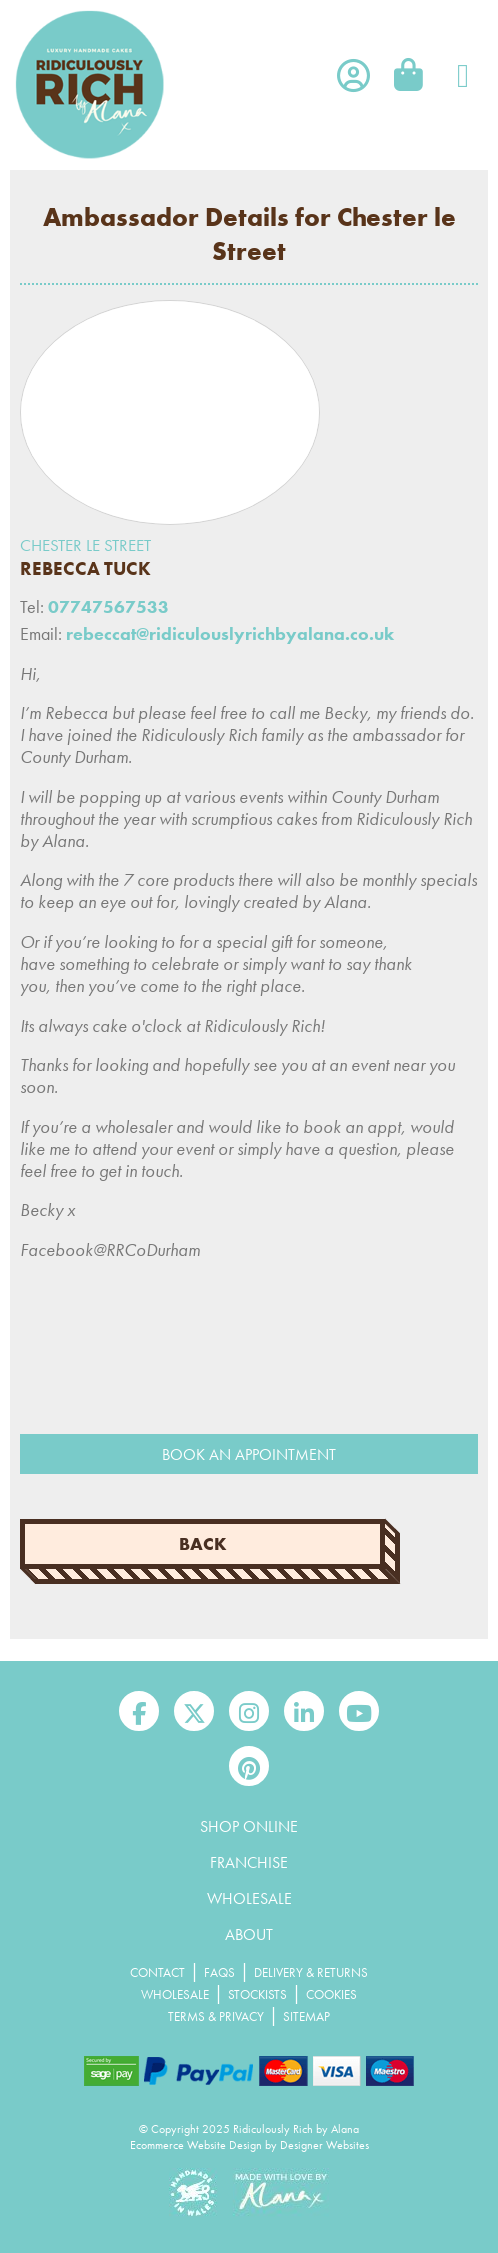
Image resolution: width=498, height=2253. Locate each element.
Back (203, 1544)
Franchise (249, 1862)
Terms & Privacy (216, 2016)
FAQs (219, 1972)
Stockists (257, 1994)
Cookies (331, 1994)
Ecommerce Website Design (196, 2145)
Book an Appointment (249, 1454)
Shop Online (249, 1826)
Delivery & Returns (311, 1972)
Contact (157, 1972)
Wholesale (249, 1898)
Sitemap (306, 2016)
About (249, 1934)
